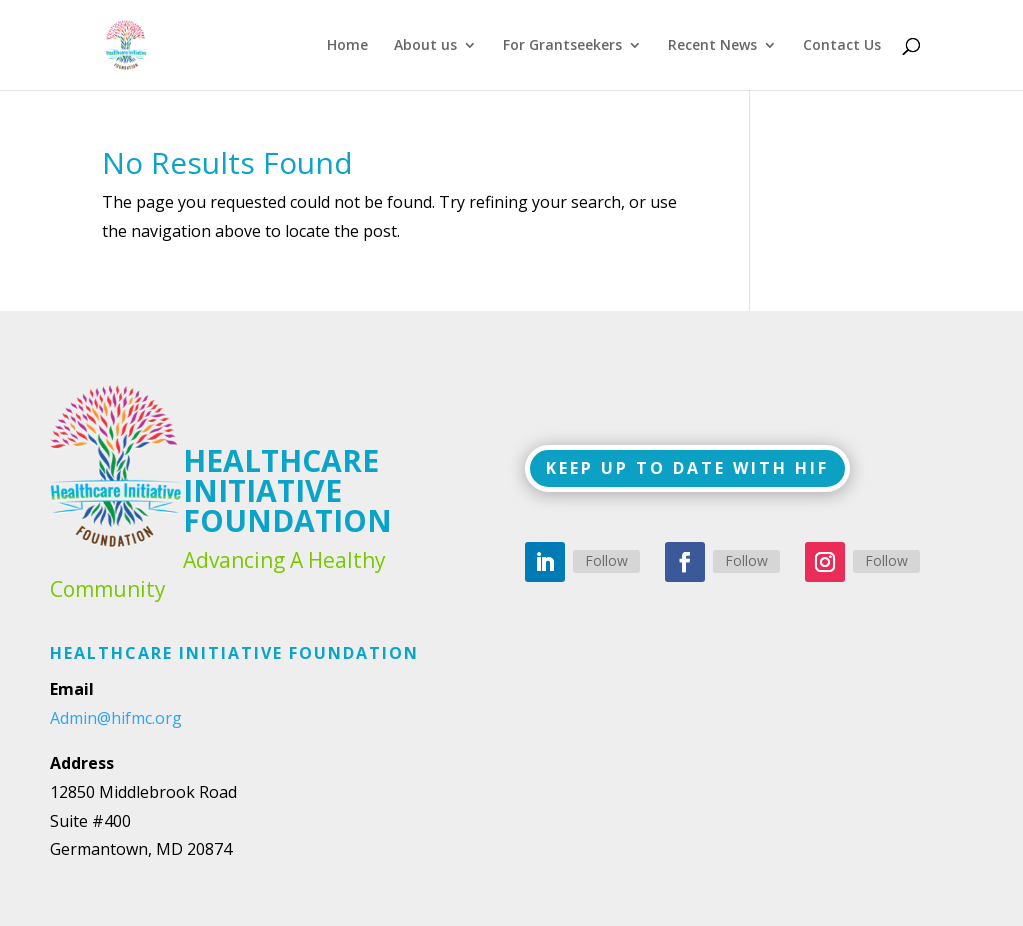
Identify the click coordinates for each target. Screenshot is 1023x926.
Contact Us (842, 46)
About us (425, 46)
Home (347, 46)
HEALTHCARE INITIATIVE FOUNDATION (287, 490)
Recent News (712, 46)
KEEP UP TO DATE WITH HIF (687, 468)
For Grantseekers (562, 46)
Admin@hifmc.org (116, 718)
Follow (606, 560)
